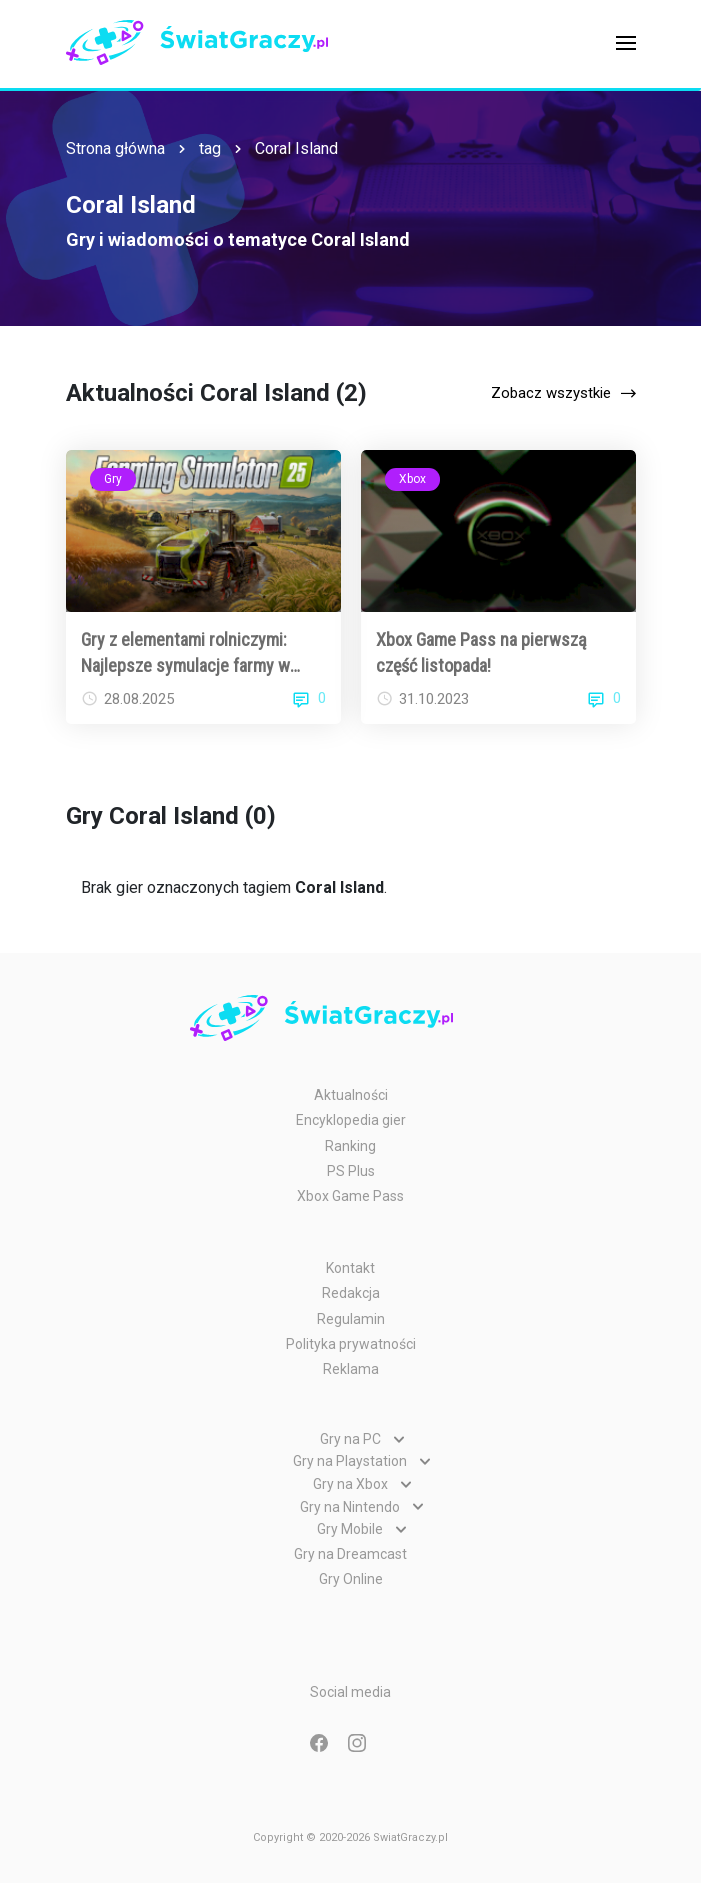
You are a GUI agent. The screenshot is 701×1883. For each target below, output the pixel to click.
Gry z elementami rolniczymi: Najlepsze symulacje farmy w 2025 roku (185, 653)
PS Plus (351, 1171)
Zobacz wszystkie (551, 393)
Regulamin (351, 1319)
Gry (113, 479)
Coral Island (296, 148)
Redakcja (351, 1293)
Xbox (412, 479)
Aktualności (351, 1095)
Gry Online (351, 1579)
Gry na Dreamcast (350, 1554)
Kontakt (350, 1268)
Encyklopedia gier (351, 1120)
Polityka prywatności (351, 1344)
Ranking (350, 1146)
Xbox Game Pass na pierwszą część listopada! (481, 652)
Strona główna (115, 148)
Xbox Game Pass (350, 1196)
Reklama (351, 1369)
